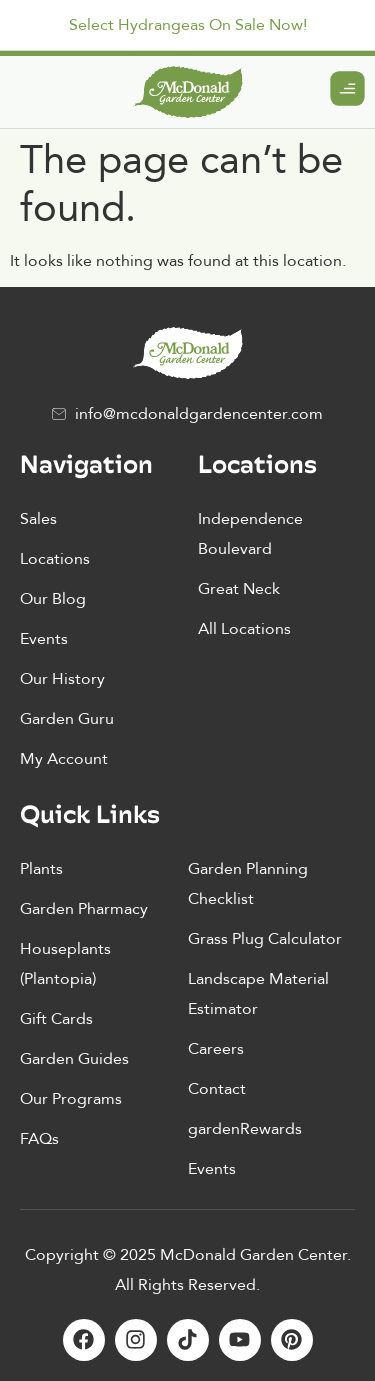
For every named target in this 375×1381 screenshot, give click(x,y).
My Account (64, 759)
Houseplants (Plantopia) (65, 964)
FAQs (39, 1139)
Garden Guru (67, 719)
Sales (38, 519)
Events (44, 639)
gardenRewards (245, 1129)
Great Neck (239, 589)
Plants (41, 869)
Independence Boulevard (250, 534)
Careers (216, 1049)
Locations (55, 559)
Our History (62, 679)
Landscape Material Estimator (258, 994)
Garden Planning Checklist (248, 884)
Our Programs (71, 1099)
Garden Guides (74, 1059)
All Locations (244, 629)
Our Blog (53, 599)
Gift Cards (56, 1019)
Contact (217, 1089)
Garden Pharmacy (84, 909)
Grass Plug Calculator (265, 939)
